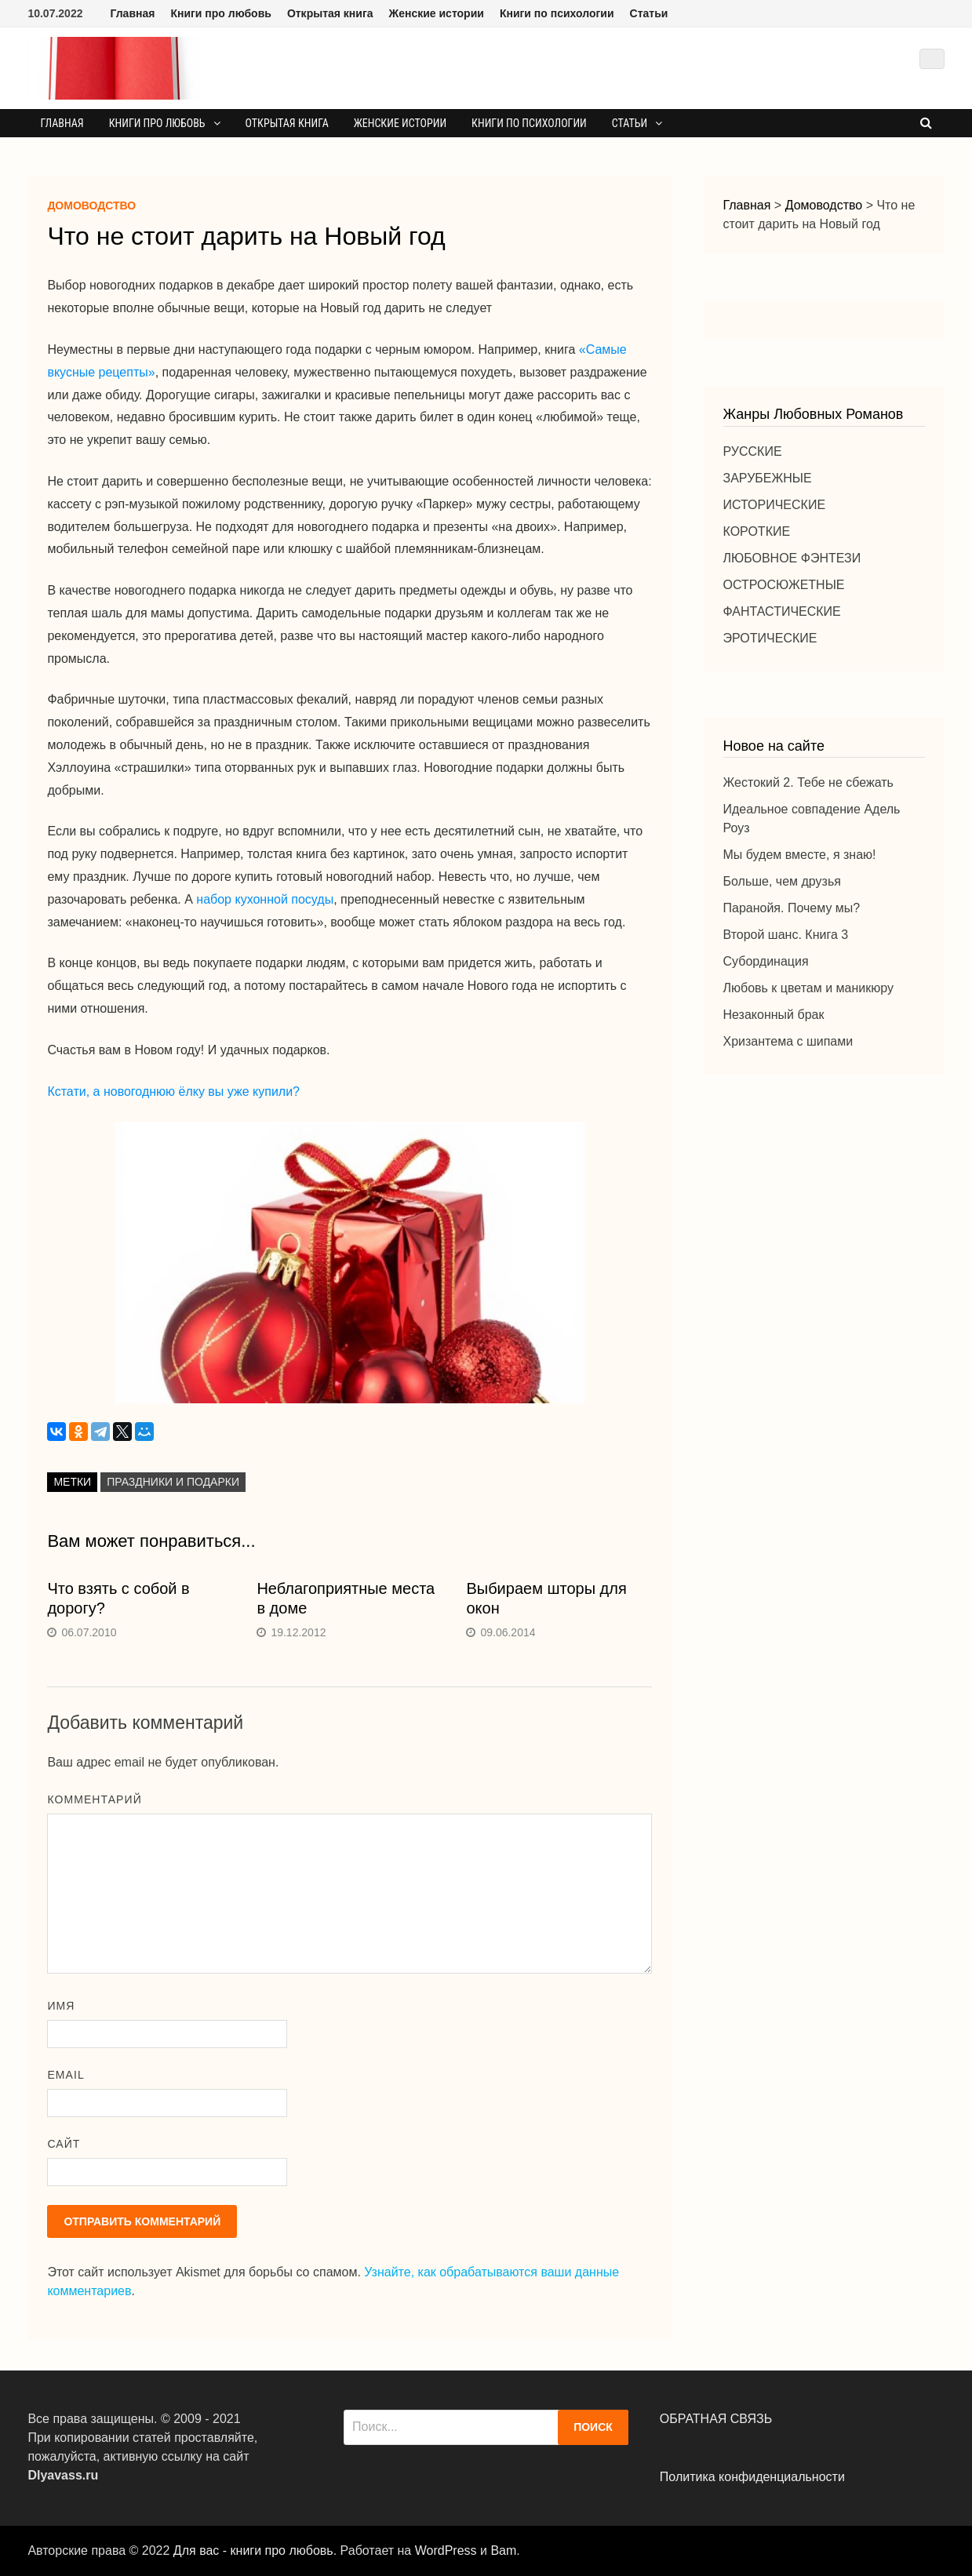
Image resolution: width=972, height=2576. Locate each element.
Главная (132, 13)
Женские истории (436, 13)
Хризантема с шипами (788, 1041)
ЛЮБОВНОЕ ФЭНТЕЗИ (792, 558)
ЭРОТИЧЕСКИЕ (770, 638)
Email (65, 2074)
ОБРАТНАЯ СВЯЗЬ (716, 2418)
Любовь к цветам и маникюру (808, 988)
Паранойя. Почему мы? (792, 908)
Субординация (766, 961)
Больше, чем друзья (782, 881)
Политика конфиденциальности (752, 2476)
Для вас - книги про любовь (253, 2550)
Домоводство (91, 205)
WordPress (446, 2550)
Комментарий (94, 1799)
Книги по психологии (557, 13)
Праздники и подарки (173, 1481)
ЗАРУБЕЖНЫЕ (767, 478)
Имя (61, 2005)
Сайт (63, 2144)
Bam (503, 2550)
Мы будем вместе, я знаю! (799, 854)
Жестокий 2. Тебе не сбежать (808, 782)
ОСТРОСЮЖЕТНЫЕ (784, 584)
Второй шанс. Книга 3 (786, 934)
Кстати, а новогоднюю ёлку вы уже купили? (173, 1091)
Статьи (649, 13)
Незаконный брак (774, 1014)
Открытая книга (330, 13)
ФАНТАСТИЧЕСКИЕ (782, 611)
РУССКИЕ (752, 451)
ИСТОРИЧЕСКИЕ (774, 504)
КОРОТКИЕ (757, 531)
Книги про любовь (220, 13)
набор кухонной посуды (264, 899)
